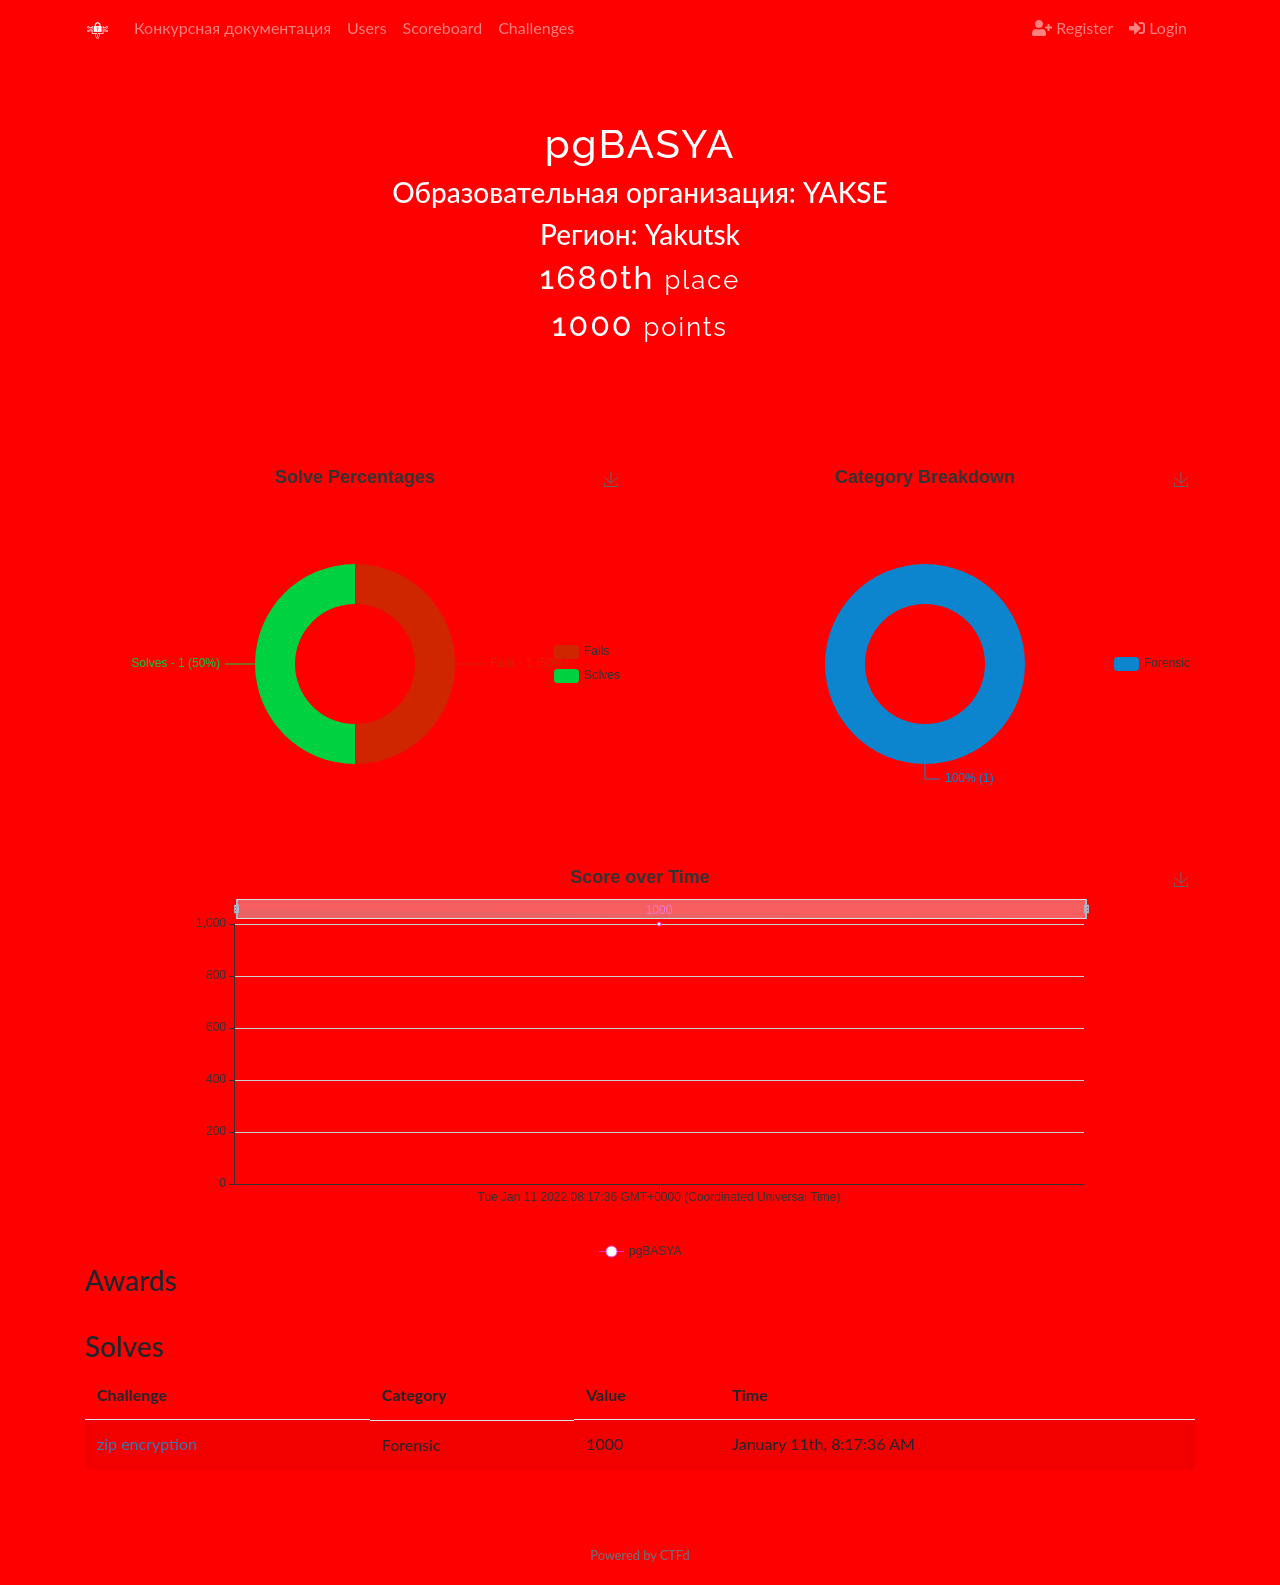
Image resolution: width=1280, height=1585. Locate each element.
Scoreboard (443, 27)
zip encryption (147, 1443)
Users (366, 27)
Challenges (536, 27)
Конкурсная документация (232, 27)
